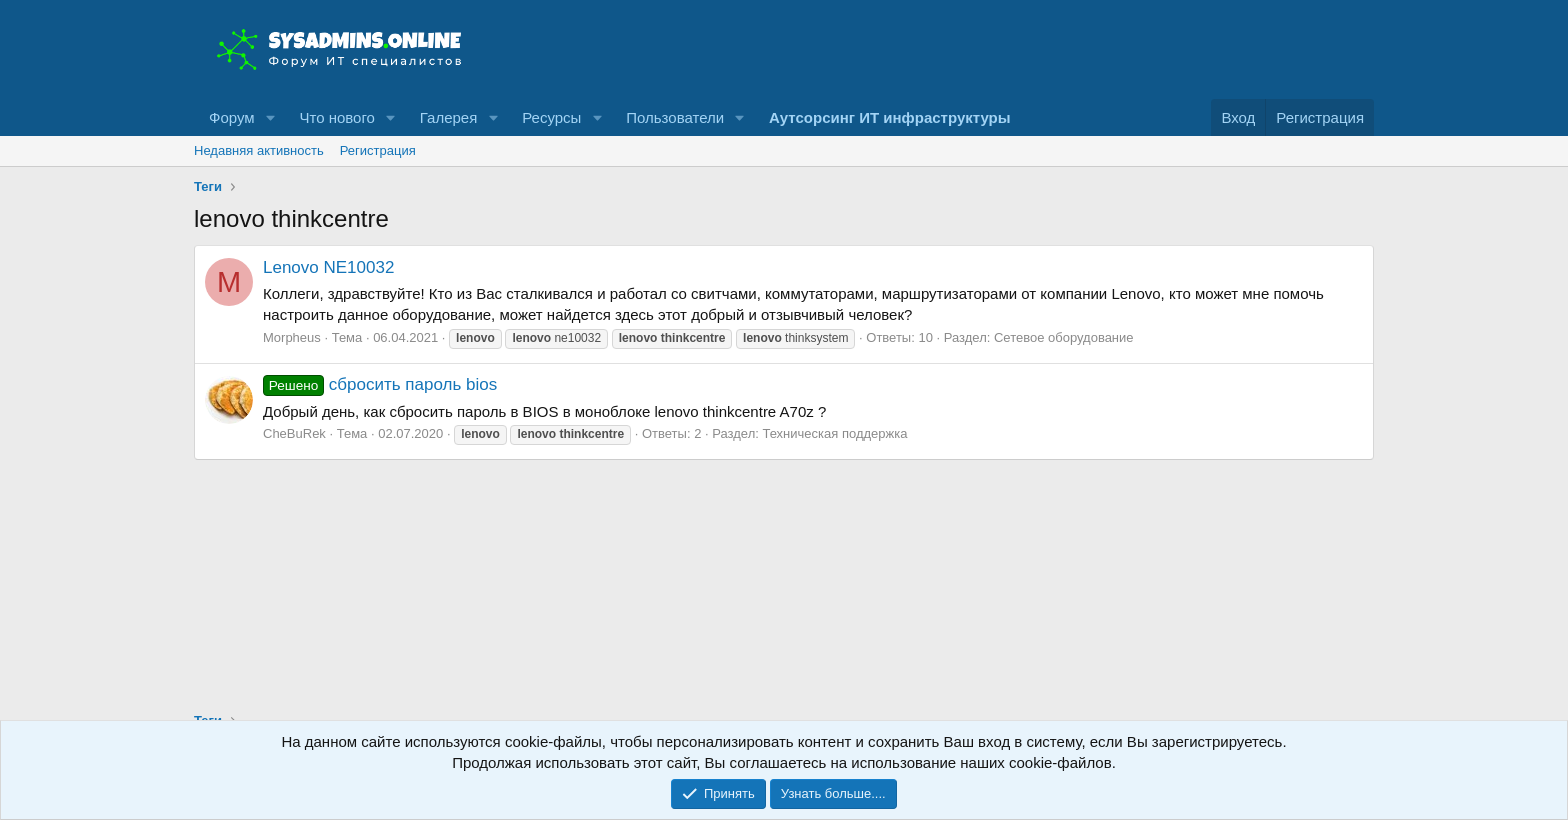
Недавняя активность (259, 150)
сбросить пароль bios (380, 384)
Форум (232, 117)
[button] (270, 117)
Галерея (449, 117)
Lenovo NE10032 (328, 267)
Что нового (336, 117)
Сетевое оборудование (1064, 337)
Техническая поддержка (834, 433)
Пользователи (675, 117)
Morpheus (292, 337)
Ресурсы (551, 117)
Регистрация (378, 150)
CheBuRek (294, 433)
